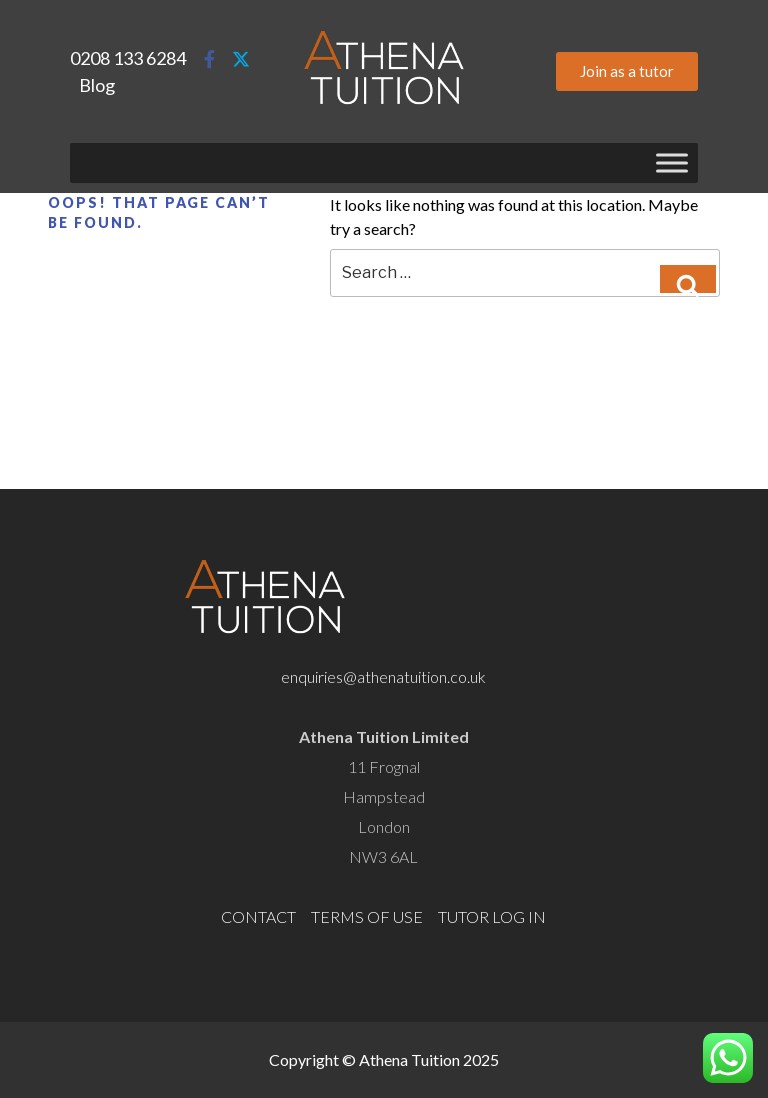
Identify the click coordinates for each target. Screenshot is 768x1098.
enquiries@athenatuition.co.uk (383, 676)
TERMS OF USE (367, 916)
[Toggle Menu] (672, 162)
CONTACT (258, 916)
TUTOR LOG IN (492, 916)
